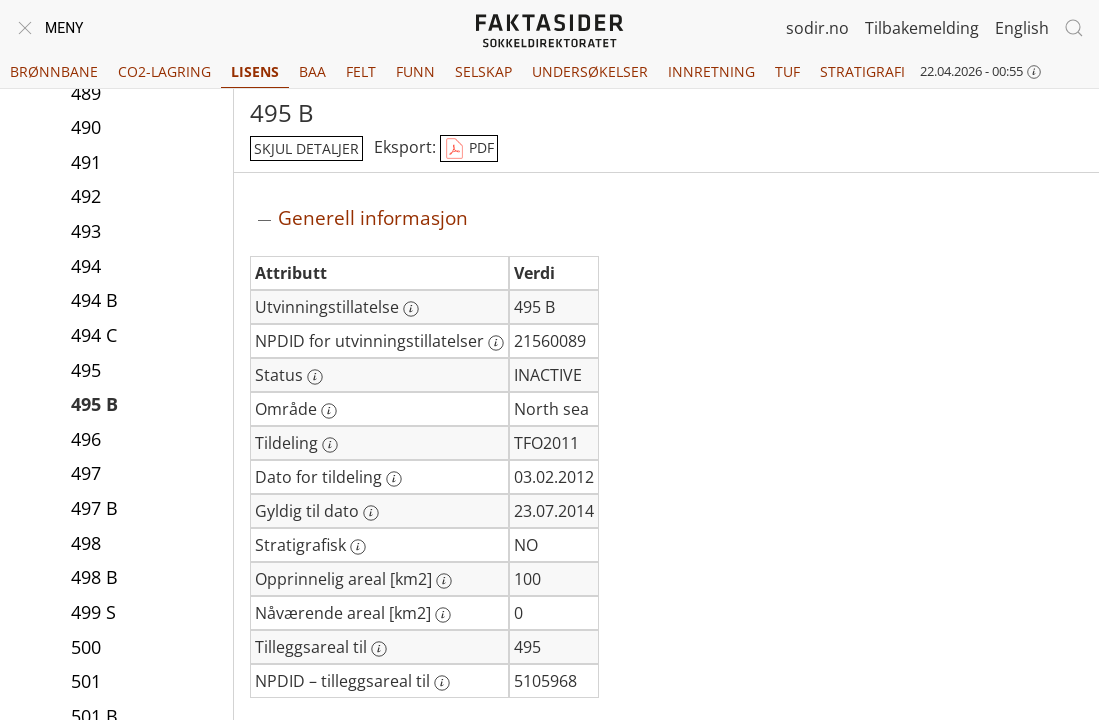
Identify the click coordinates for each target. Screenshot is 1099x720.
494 (86, 266)
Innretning (711, 71)
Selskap (483, 71)
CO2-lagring (164, 71)
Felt (361, 71)
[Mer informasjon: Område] (329, 411)
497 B (94, 508)
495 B (94, 404)
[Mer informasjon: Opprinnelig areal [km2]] (444, 581)
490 (86, 127)
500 (86, 647)
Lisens (255, 71)
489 (86, 93)
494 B (94, 300)
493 (86, 231)
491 (86, 162)
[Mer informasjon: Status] (315, 377)
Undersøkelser (590, 71)
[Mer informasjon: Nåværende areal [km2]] (443, 615)
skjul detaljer (306, 148)
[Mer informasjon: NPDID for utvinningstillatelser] (496, 343)
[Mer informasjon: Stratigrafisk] (358, 547)
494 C (94, 335)
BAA (312, 71)
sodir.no (817, 28)
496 (86, 439)
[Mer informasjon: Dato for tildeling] (394, 479)
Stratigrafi (862, 71)
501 (86, 681)
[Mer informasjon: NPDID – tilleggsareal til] (442, 683)
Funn (415, 71)
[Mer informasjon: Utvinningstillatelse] (411, 309)
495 (86, 370)
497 (86, 473)
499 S (93, 612)
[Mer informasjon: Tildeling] (330, 445)
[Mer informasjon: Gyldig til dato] (371, 513)
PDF (469, 149)
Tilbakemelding (922, 28)
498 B (94, 577)
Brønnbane (54, 71)
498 (86, 543)
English (1022, 28)
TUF (787, 71)
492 (86, 196)
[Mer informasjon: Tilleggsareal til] (379, 649)
